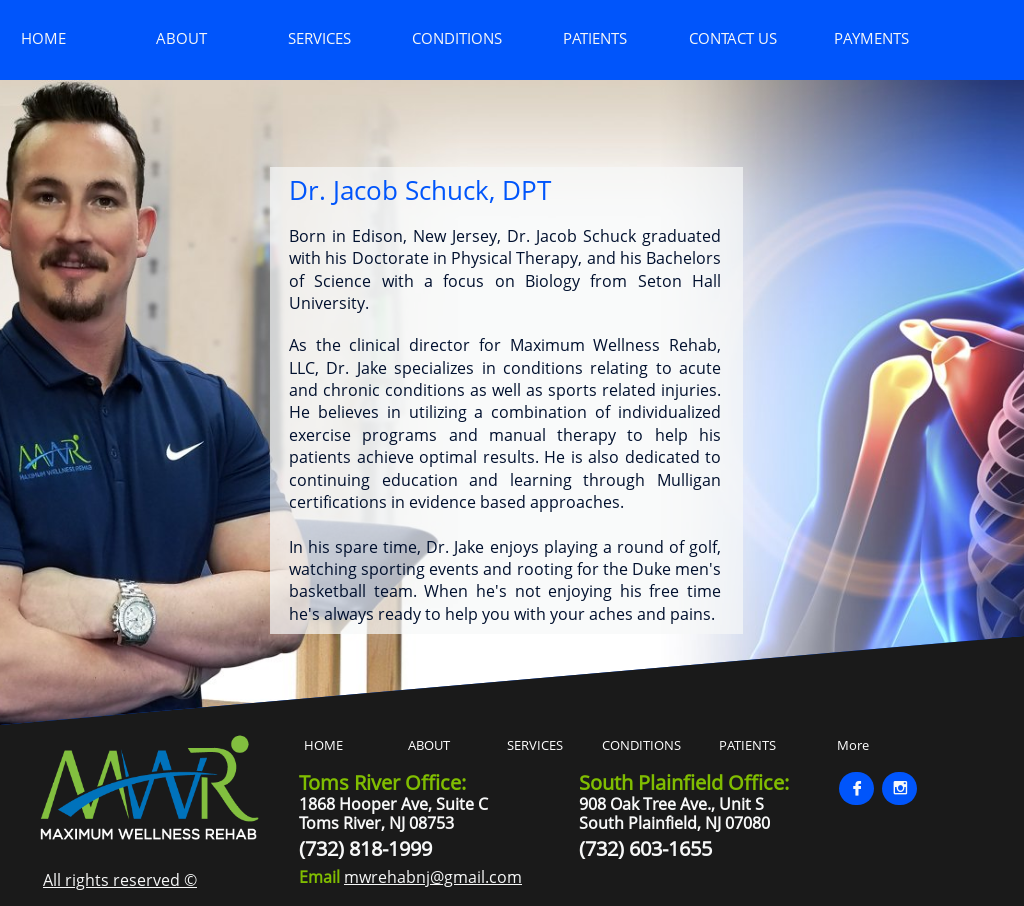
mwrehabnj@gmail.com (433, 877)
